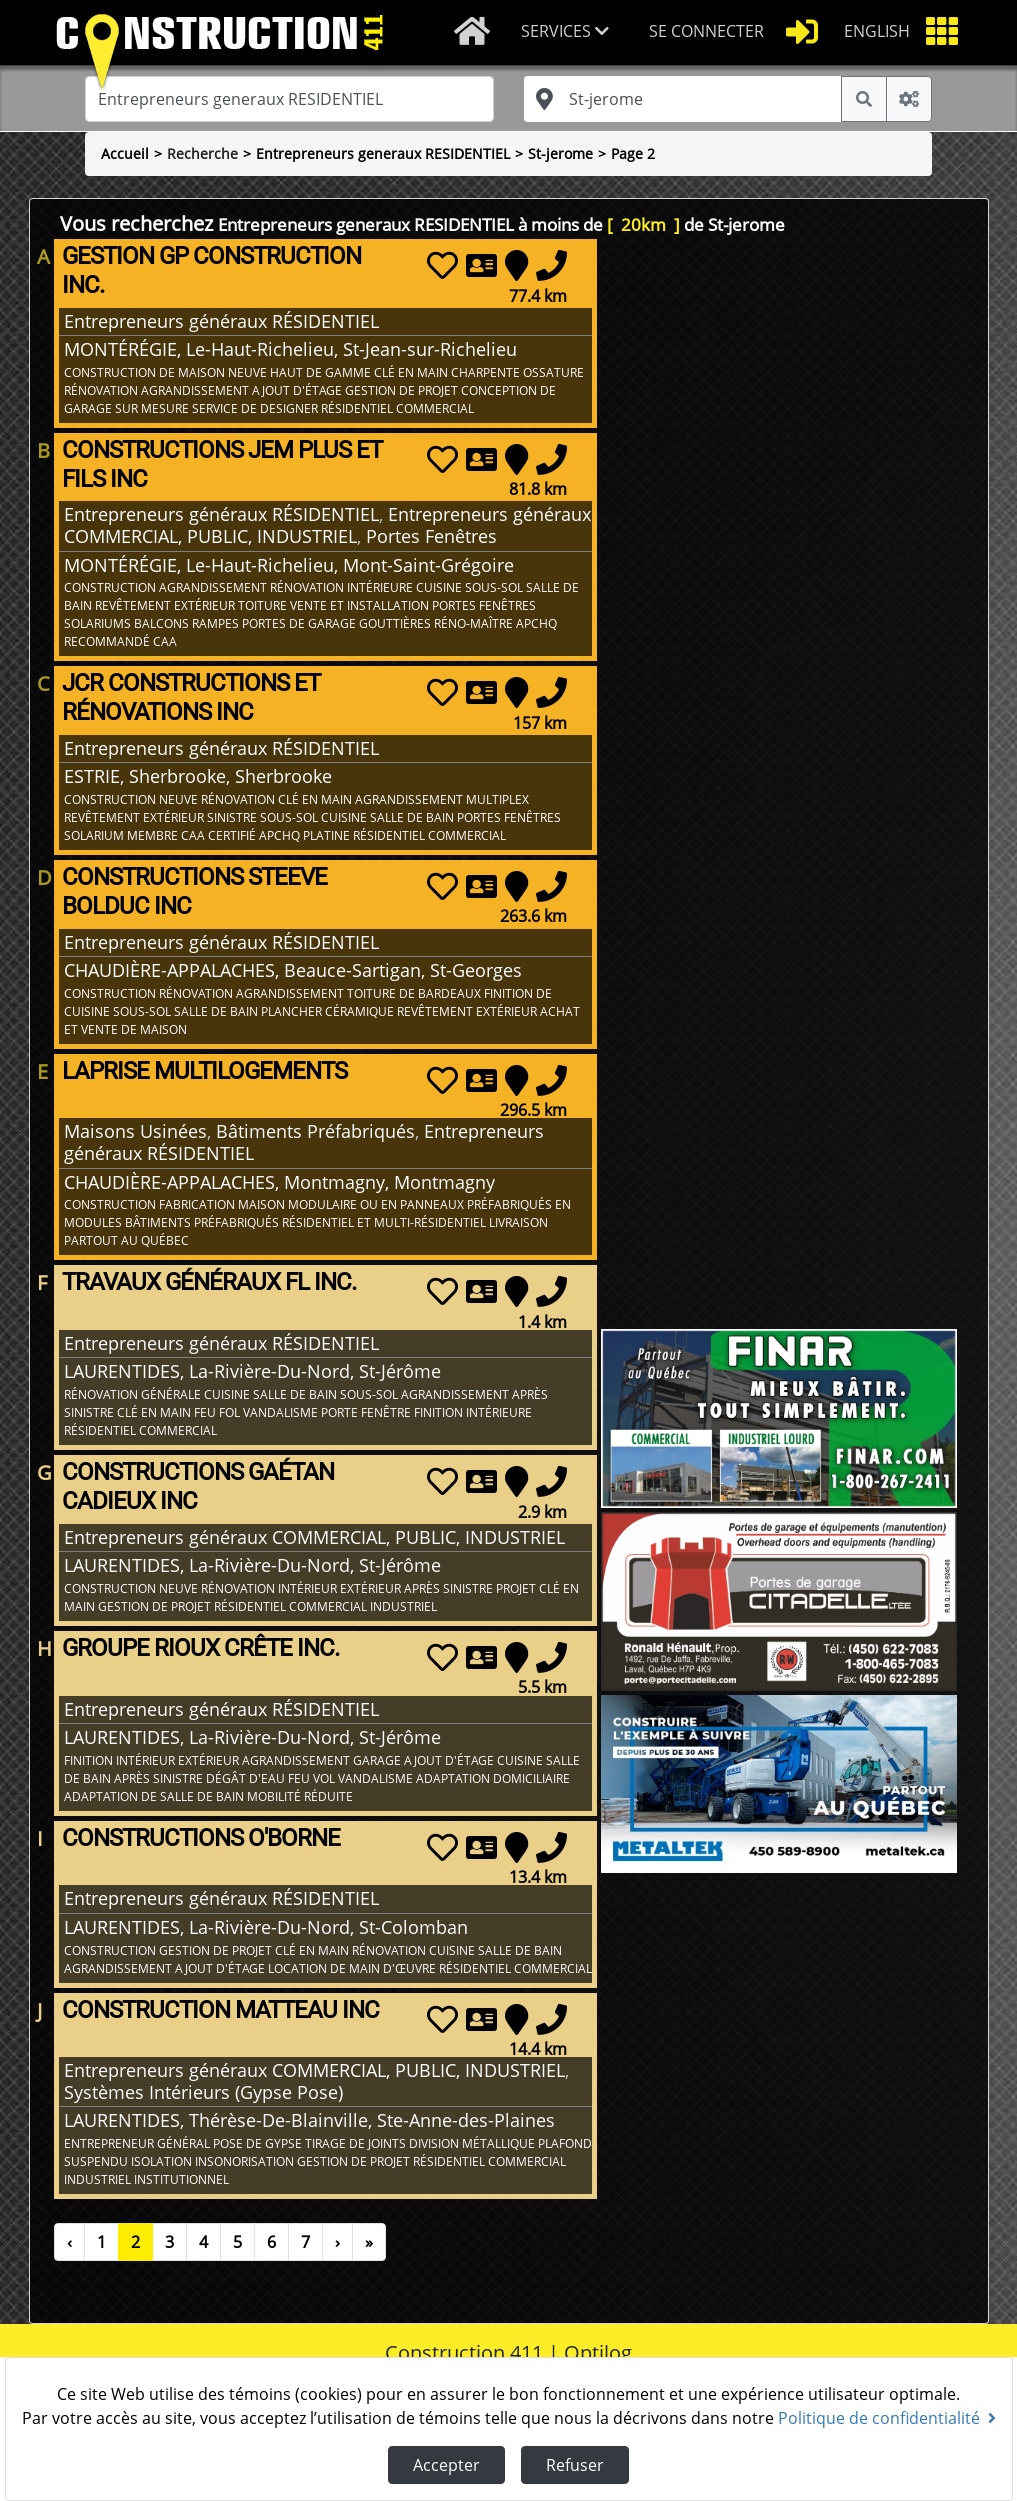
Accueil (125, 153)
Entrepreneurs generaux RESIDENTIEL (383, 153)
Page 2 (633, 153)
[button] (569, 32)
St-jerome (560, 153)
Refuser (575, 2465)
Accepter (446, 2465)
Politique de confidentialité (887, 2418)
